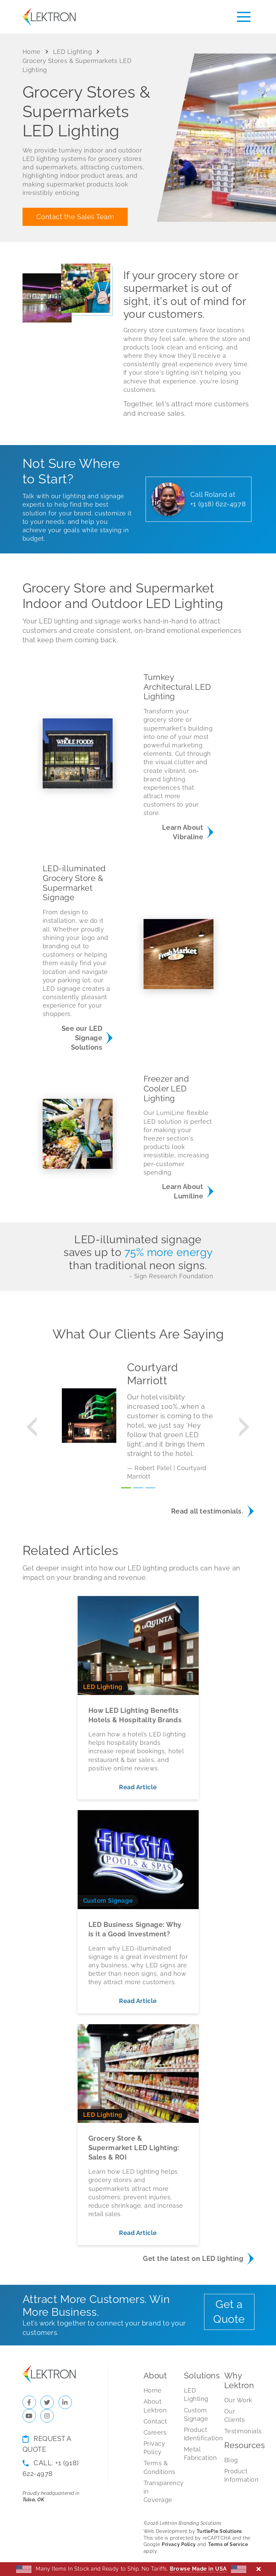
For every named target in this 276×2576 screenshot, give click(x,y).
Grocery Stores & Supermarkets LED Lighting (77, 65)
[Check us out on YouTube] (29, 2415)
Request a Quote (47, 2444)
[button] (32, 1427)
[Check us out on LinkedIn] (65, 2402)
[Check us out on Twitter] (47, 2402)
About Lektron (155, 2405)
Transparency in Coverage (158, 2491)
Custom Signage (196, 2414)
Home (32, 51)
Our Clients (234, 2415)
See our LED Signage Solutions (82, 1037)
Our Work (238, 2400)
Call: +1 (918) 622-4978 (51, 2468)
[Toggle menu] (244, 17)
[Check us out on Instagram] (47, 2415)
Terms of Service (228, 2544)
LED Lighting (72, 51)
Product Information (239, 2475)
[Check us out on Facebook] (29, 2402)
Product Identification (198, 2434)
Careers (155, 2432)
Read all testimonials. (207, 1511)
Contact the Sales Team (75, 217)
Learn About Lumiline (182, 1191)
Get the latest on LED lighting (193, 2259)
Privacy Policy (154, 2447)
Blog (231, 2460)
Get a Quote (229, 2312)
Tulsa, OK (33, 2499)
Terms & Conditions (158, 2467)
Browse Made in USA (198, 2569)
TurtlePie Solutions (219, 2531)
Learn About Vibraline (182, 832)
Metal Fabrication (198, 2453)
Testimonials (239, 2431)
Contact (155, 2421)
